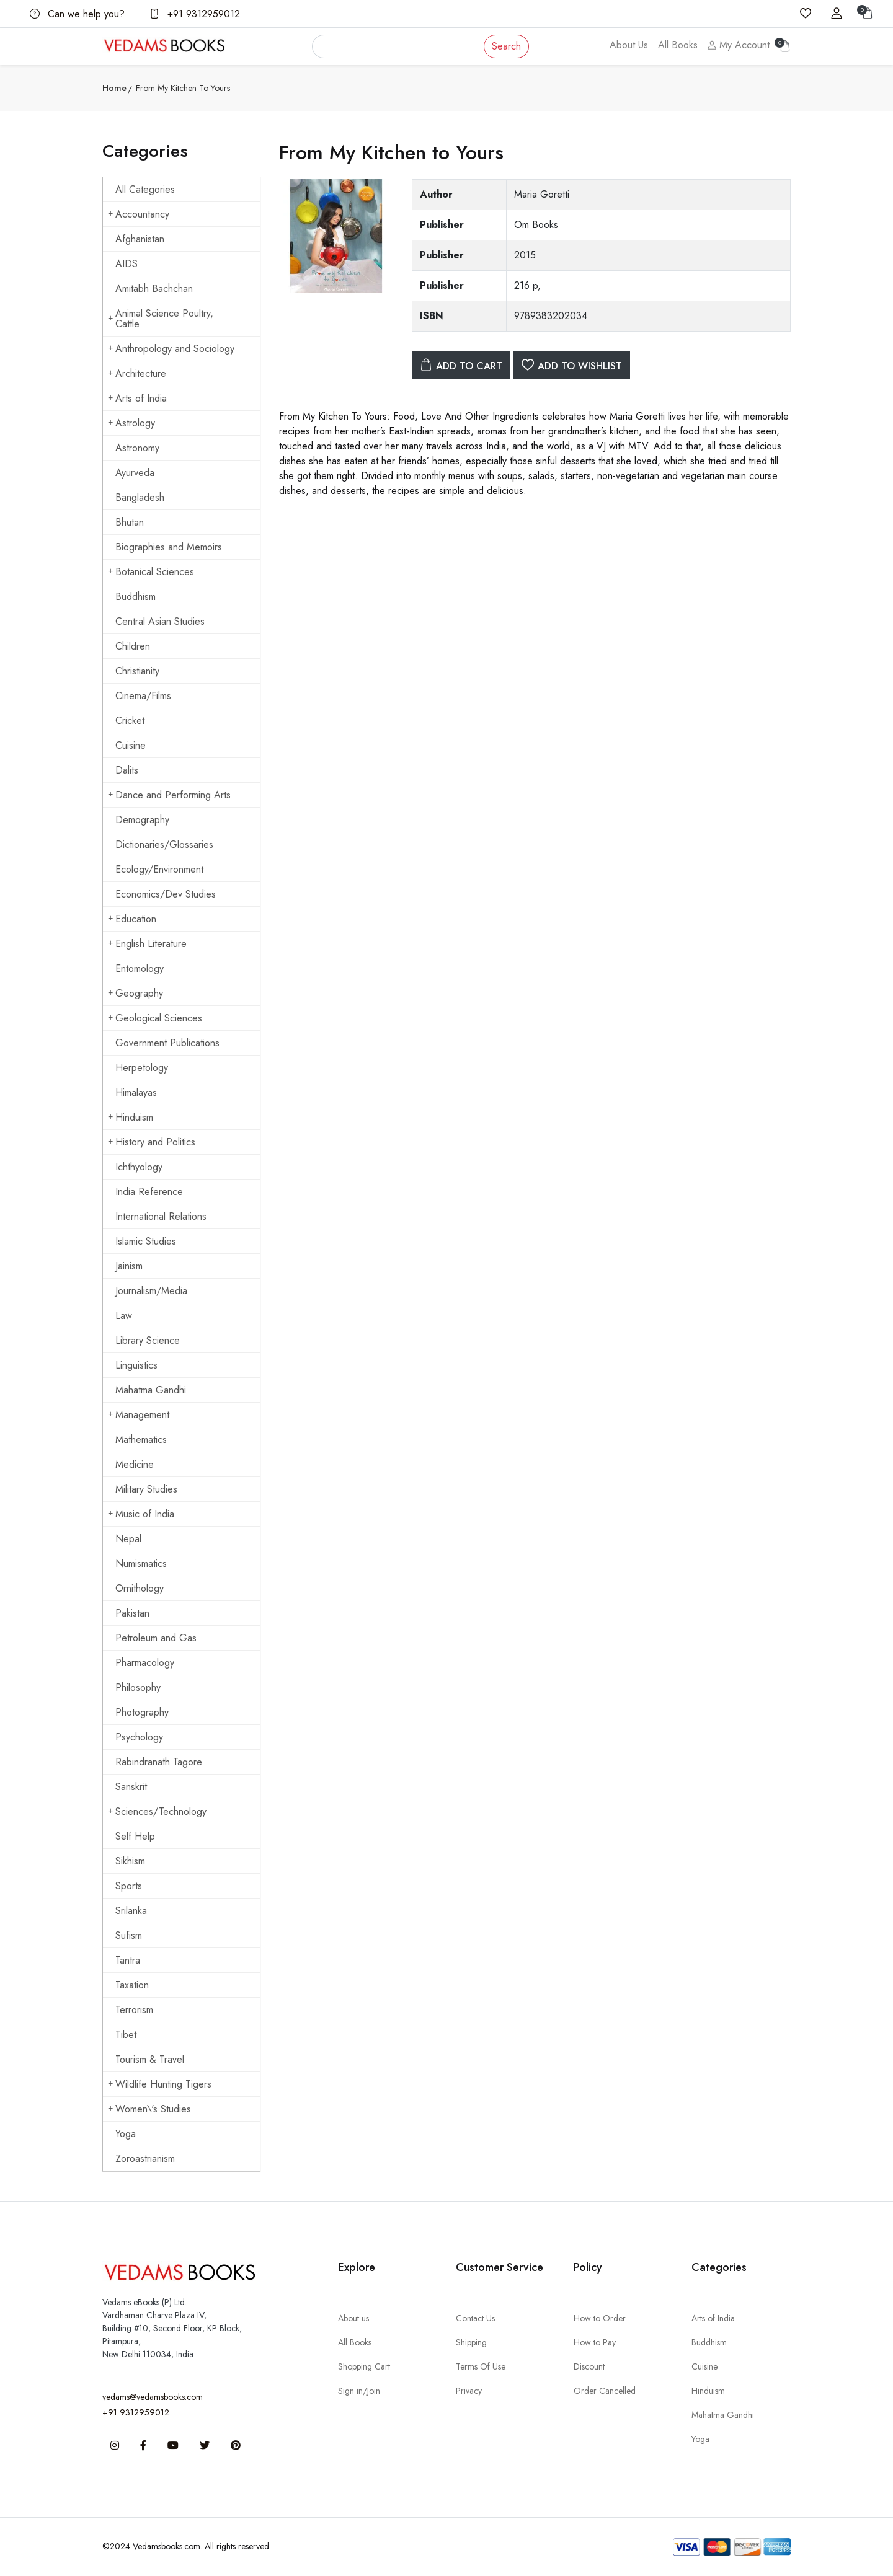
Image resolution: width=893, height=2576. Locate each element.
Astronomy (137, 448)
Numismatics (141, 1563)
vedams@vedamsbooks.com (152, 2397)
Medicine (134, 1464)
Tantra (127, 1960)
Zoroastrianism (145, 2158)
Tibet (125, 2034)
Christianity (137, 671)
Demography (142, 820)
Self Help (135, 1836)
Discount (589, 2366)
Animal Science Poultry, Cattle (160, 318)
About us (353, 2318)
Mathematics (141, 1439)
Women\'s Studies (149, 2109)
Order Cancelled (605, 2390)
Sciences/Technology (157, 1811)
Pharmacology (144, 1663)
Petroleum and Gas (156, 1638)
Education (132, 919)
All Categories (145, 189)
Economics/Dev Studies (165, 894)
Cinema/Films (143, 696)
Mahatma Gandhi (150, 1390)
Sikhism (130, 1861)
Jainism (129, 1266)
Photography (142, 1712)
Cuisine (130, 745)
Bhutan (129, 522)
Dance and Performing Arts (169, 795)
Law (123, 1315)
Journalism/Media (151, 1291)
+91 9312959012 (194, 14)
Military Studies (146, 1489)
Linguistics (136, 1365)
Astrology (131, 423)
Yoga (125, 2134)
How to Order (600, 2318)
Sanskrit (131, 1787)
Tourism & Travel (149, 2059)
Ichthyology (138, 1167)
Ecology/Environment (159, 869)
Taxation (132, 1985)
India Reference (149, 1191)
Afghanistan (139, 239)
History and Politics (151, 1142)
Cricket (129, 720)
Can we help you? (77, 14)
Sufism (128, 1935)
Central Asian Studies (160, 621)
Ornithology (139, 1588)
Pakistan (132, 1613)
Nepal (128, 1539)
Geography (135, 993)
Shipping (471, 2342)
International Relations (161, 1216)
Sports (128, 1886)
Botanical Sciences (151, 572)
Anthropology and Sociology (171, 349)
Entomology (139, 968)
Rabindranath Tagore (158, 1762)
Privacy (469, 2390)
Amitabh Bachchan (154, 288)
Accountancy (138, 214)
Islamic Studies (145, 1241)
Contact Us (475, 2318)
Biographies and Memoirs (168, 547)
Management (138, 1415)
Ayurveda (134, 472)
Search (506, 46)
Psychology (139, 1737)
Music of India (141, 1514)
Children (132, 646)
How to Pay (595, 2342)
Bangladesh (139, 497)
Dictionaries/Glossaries (164, 844)
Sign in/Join (359, 2390)
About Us (629, 45)
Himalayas (136, 1092)
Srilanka (131, 1910)
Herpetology (141, 1068)
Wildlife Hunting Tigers (159, 2084)
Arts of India (137, 398)
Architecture (137, 373)
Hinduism (130, 1117)
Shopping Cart (364, 2366)
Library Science (147, 1340)
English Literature (147, 944)
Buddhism (135, 596)
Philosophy (138, 1687)
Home (114, 88)
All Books (678, 45)
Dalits (126, 770)
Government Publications (167, 1043)
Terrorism (134, 2010)
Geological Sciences (155, 1018)
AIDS (126, 264)
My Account (739, 45)
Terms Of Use (480, 2366)
